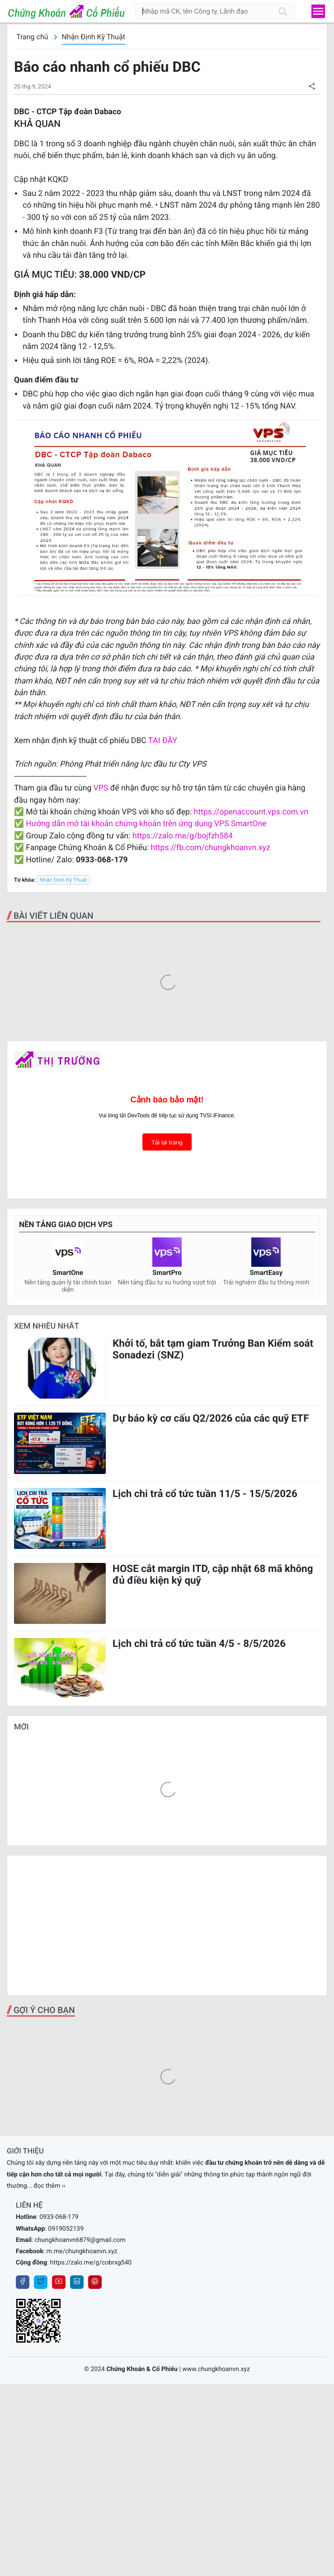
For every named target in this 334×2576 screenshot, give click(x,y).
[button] (311, 86)
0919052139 (66, 2228)
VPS (102, 788)
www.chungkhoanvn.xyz (216, 2369)
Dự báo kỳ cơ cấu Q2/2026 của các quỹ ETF (211, 1418)
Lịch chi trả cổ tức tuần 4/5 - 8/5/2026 (199, 1644)
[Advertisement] (167, 1925)
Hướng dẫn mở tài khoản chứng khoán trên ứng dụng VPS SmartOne (146, 823)
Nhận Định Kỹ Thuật (93, 37)
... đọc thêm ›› (46, 2186)
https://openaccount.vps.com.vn (251, 812)
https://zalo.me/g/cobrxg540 (91, 2262)
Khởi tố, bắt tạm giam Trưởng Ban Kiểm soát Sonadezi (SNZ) (213, 1349)
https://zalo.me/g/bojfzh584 (182, 836)
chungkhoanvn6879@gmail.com (80, 2240)
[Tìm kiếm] (283, 11)
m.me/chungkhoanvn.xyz (82, 2251)
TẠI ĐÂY (162, 740)
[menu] (318, 11)
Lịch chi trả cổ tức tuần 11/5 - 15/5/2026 (205, 1494)
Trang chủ (32, 37)
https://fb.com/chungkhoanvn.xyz (210, 847)
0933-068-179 (58, 2217)
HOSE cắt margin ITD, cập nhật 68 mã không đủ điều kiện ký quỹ (213, 1574)
